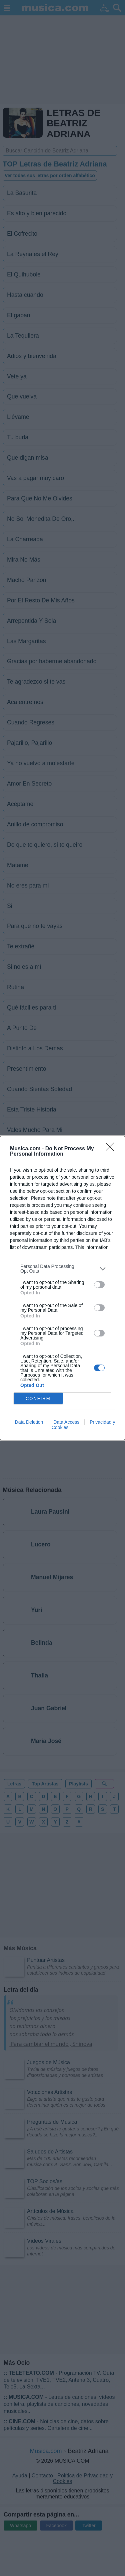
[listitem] (62, 1268)
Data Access (66, 1422)
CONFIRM (38, 1398)
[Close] (112, 1149)
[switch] (99, 1284)
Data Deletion (29, 1422)
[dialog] (62, 1288)
